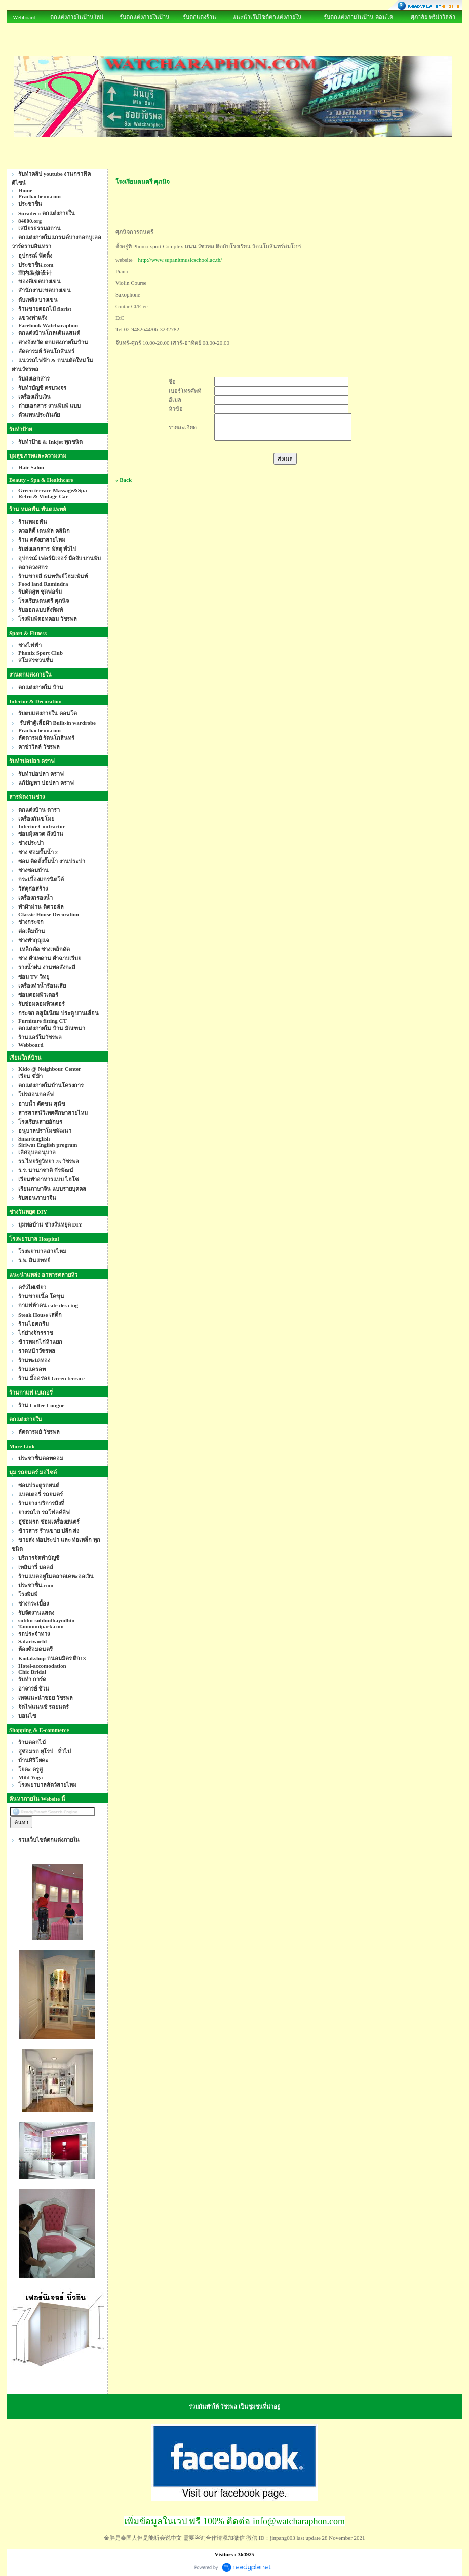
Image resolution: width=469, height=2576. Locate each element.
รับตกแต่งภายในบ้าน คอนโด (358, 17)
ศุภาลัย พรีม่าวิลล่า (433, 17)
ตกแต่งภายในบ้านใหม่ (76, 17)
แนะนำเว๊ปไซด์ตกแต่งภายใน (267, 17)
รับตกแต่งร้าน (199, 17)
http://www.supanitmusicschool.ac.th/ (180, 260)
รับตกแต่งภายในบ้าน (145, 17)
